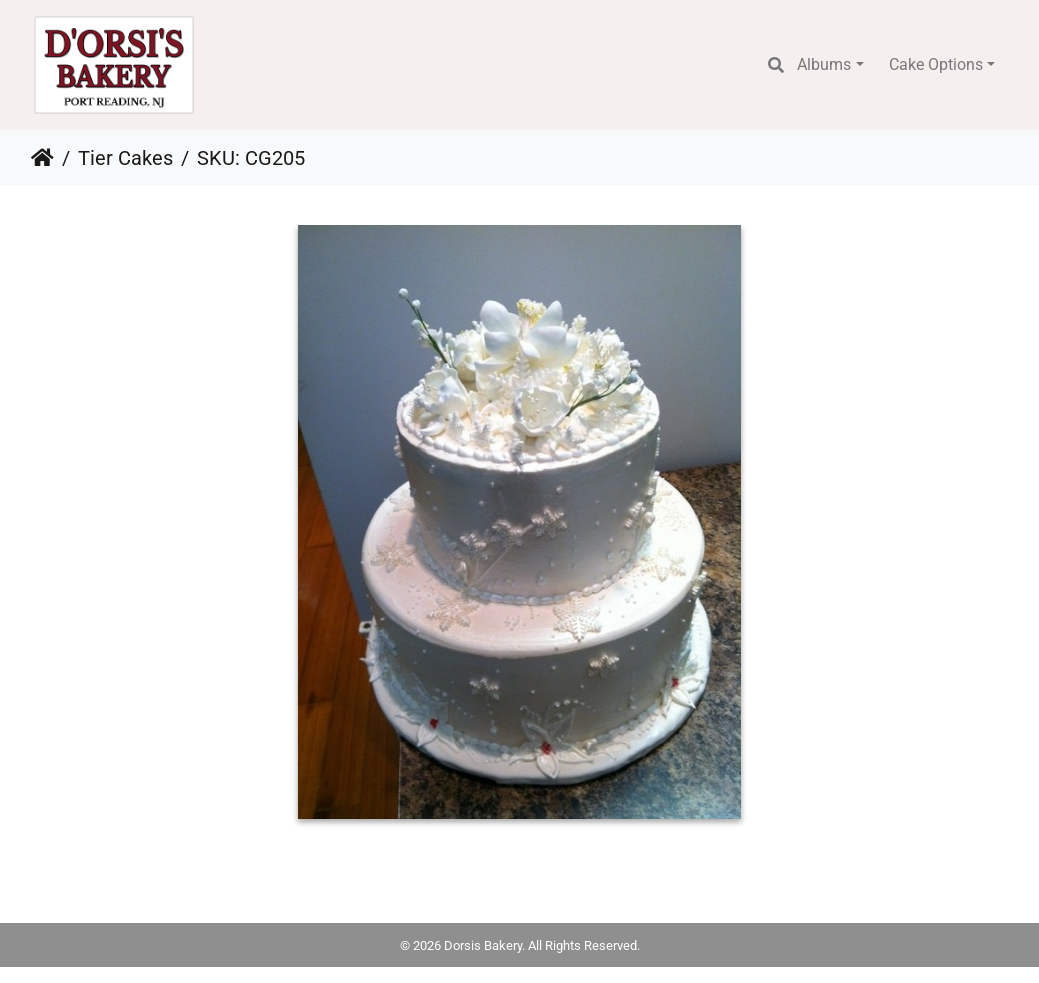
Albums (824, 64)
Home (42, 158)
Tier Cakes (125, 158)
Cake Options (936, 64)
